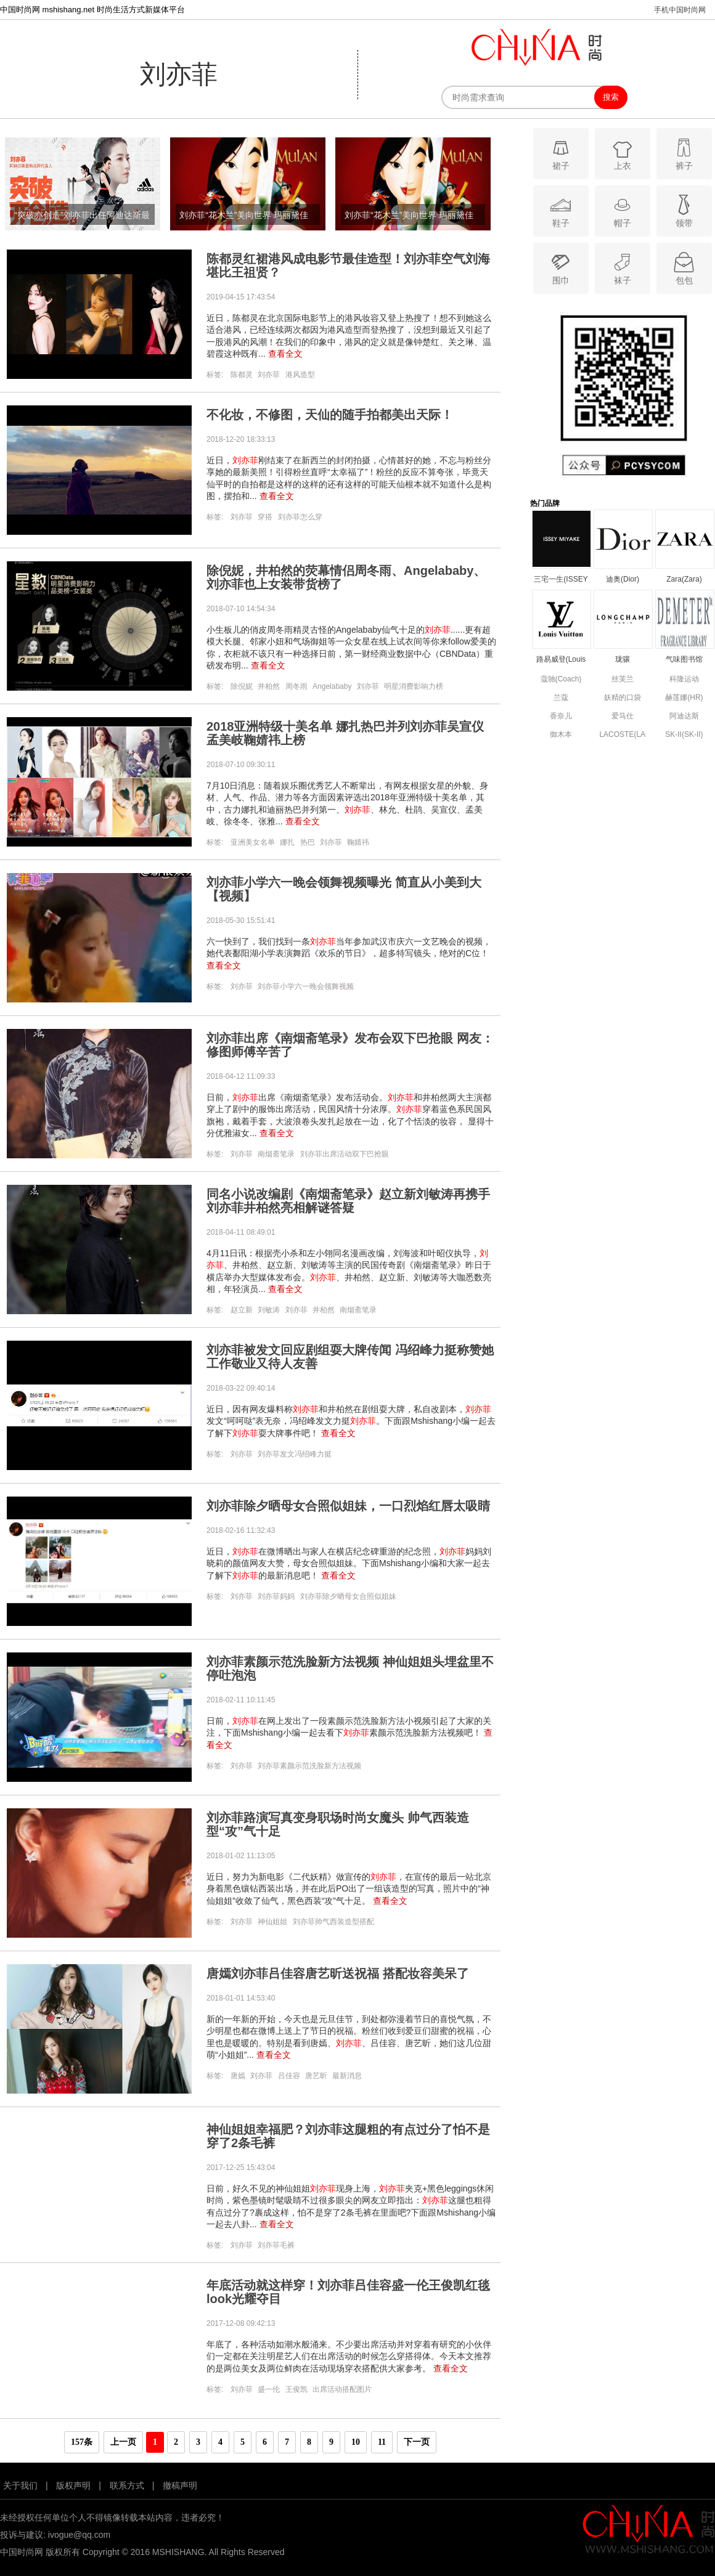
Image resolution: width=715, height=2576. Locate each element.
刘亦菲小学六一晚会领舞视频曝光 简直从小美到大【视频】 (343, 889)
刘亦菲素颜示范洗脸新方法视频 (309, 1765)
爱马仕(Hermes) (622, 717)
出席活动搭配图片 (342, 2389)
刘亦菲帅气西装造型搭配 (333, 1921)
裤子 (684, 153)
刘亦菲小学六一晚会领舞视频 (306, 986)
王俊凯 (296, 2389)
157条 (81, 2442)
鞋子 (561, 210)
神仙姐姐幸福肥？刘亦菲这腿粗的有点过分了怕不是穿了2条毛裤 (348, 2136)
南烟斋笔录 (276, 1154)
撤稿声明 (180, 2485)
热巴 (307, 842)
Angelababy (332, 686)
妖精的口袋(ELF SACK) (622, 698)
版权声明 (73, 2485)
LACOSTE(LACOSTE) (622, 734)
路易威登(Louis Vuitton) (561, 660)
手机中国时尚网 (680, 10)
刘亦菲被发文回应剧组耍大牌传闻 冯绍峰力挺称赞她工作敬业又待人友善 (350, 1356)
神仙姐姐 (272, 1921)
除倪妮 (242, 686)
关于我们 (20, 2485)
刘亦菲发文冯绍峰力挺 (295, 1454)
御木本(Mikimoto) (561, 735)
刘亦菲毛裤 (276, 2245)
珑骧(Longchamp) (623, 660)
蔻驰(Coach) (561, 679)
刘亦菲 (269, 374)
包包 (684, 267)
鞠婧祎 (358, 842)
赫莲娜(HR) (684, 697)
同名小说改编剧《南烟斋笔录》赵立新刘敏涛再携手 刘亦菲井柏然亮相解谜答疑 (348, 1200)
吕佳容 (289, 2075)
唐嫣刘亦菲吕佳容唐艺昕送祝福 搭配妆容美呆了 (337, 1973)
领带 (684, 210)
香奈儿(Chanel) (561, 717)
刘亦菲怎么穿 (300, 517)
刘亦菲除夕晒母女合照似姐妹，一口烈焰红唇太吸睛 (348, 1506)
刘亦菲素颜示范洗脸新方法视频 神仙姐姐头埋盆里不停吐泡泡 (350, 1668)
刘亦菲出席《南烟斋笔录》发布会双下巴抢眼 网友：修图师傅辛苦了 (350, 1044)
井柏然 (269, 686)
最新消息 (347, 2075)
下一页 (417, 2442)
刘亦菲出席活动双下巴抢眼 (344, 1154)
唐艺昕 (316, 2075)
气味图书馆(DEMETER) (684, 660)
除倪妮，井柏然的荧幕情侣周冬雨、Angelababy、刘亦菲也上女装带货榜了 (346, 577)
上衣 (622, 153)
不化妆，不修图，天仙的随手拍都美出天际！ (329, 414)
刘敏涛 (269, 1310)
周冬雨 (296, 686)
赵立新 (242, 1310)
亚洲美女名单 (253, 842)
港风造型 (300, 374)
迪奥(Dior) (622, 579)
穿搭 (265, 517)
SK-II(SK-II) (684, 734)
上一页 (123, 2442)
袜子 (622, 267)
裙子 (561, 153)
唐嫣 (238, 2075)
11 (382, 2442)
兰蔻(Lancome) (560, 698)
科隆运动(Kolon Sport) (684, 680)
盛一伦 (269, 2389)
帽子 (622, 210)
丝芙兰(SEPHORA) (623, 680)
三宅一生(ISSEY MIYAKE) (560, 580)
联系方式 (127, 2485)
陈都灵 (242, 374)
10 (355, 2442)
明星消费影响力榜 (413, 686)
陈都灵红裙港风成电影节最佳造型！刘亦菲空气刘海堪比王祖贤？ (348, 265)
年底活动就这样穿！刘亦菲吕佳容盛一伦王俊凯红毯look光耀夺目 (348, 2292)
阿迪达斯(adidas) (684, 717)
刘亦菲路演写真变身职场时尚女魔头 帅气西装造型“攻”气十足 (337, 1824)
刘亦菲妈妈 (276, 1596)
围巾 (561, 267)
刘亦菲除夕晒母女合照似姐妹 (348, 1596)
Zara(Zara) (683, 579)
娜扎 (287, 842)
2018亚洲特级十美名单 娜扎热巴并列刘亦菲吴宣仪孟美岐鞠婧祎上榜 (345, 733)
